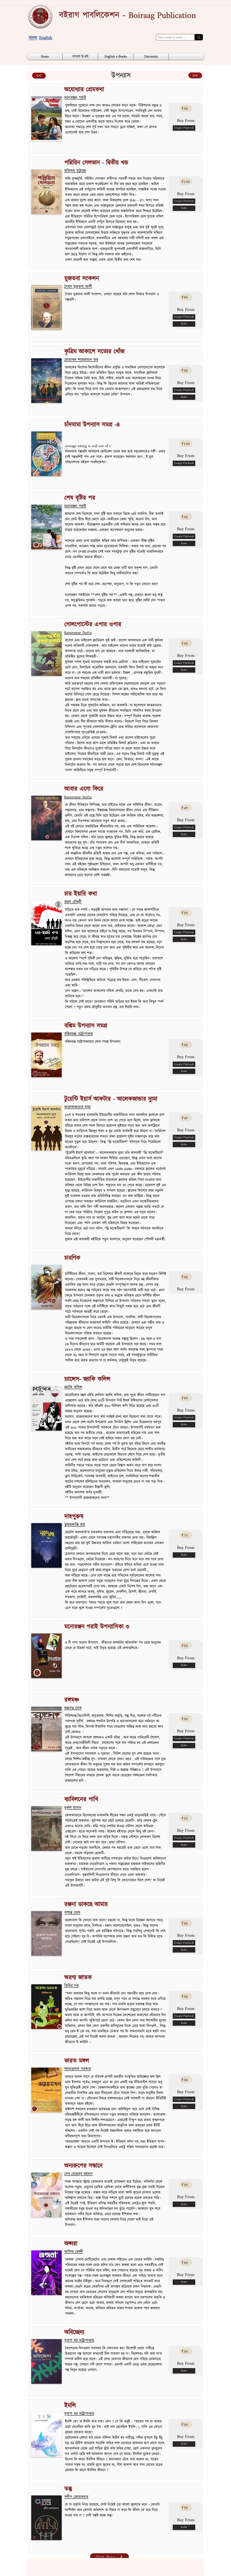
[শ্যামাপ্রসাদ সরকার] (113, 2069)
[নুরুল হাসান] (113, 1807)
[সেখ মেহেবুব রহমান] (113, 2174)
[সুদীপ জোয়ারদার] (113, 2496)
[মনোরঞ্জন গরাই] (113, 97)
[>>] (195, 75)
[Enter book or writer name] (172, 37)
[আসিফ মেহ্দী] (113, 2251)
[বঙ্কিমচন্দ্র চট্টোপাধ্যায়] (113, 1034)
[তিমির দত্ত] (113, 1985)
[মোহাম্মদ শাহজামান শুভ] (113, 359)
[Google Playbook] (184, 128)
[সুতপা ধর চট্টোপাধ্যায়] (113, 2340)
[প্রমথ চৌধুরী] (113, 902)
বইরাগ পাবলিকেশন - (127, 15)
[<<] (38, 75)
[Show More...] (109, 2556)
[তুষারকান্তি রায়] (113, 1524)
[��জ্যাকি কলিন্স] (113, 1387)
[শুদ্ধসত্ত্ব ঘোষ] (113, 1708)
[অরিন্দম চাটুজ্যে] (113, 171)
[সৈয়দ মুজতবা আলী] (113, 286)
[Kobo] (184, 208)
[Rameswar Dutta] (113, 632)
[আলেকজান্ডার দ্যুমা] (113, 1107)
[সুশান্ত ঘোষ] (113, 1912)
